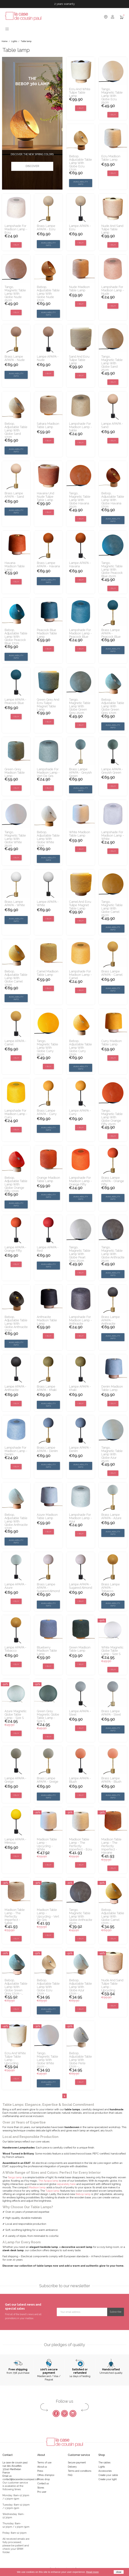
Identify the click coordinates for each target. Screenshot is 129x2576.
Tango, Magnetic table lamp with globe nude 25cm (15, 293)
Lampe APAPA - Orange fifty (15, 1249)
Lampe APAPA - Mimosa (15, 1841)
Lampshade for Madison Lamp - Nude (112, 290)
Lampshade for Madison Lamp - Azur (80, 1518)
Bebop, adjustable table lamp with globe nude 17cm (48, 293)
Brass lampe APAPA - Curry (47, 1112)
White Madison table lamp (79, 833)
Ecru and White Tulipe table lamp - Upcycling (15, 2058)
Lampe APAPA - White (48, 903)
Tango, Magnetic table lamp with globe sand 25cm (112, 363)
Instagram (72, 2413)
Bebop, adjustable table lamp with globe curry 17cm (80, 1047)
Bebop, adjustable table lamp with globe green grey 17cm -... (16, 1987)
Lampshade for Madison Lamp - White (112, 835)
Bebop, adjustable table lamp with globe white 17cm (48, 838)
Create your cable (108, 2475)
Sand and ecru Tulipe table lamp (79, 360)
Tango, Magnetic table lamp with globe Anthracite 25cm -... (80, 1916)
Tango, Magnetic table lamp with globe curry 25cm (47, 1047)
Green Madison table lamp (79, 1649)
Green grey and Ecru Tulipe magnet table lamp (48, 704)
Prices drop (43, 2479)
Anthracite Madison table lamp (47, 1320)
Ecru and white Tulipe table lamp (79, 92)
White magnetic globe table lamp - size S (112, 1651)
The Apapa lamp (48, 2180)
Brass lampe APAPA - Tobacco (110, 1588)
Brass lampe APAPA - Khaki (46, 1388)
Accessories (105, 2471)
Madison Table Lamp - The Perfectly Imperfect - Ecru (80, 1844)
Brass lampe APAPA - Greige (47, 1780)
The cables (104, 2462)
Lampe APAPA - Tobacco (15, 1649)
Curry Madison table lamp (111, 1042)
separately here (66, 2184)
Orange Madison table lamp (48, 1179)
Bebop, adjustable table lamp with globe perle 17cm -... (80, 2060)
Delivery (72, 2466)
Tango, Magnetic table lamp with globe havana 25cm (79, 500)
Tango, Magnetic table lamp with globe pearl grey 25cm (79, 1254)
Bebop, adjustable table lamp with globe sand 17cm (16, 430)
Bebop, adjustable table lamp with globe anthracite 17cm (16, 1323)
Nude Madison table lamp (79, 288)
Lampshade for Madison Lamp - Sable (80, 427)
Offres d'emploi (45, 2475)
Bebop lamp (83, 2194)
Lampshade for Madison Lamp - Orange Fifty (80, 1181)
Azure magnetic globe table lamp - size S (16, 1714)
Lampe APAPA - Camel (15, 1042)
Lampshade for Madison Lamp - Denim (16, 1451)
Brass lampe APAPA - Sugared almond (48, 1588)
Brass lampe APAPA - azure (111, 1516)
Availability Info (80, 183)
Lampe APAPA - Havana (80, 564)
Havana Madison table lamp (15, 566)
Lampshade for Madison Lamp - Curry (16, 1114)
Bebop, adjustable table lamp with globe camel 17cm (16, 978)
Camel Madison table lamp (47, 973)
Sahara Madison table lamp (48, 425)
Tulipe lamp (52, 2190)
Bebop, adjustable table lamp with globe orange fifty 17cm (16, 1184)
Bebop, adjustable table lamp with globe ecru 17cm (80, 163)
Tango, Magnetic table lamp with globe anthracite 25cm (112, 1254)
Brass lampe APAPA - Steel (111, 1713)
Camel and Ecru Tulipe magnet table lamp (80, 905)
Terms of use (44, 2462)
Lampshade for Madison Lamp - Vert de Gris (48, 772)
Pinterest (64, 2413)
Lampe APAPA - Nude (48, 358)
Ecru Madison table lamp (110, 158)
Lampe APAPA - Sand (112, 425)
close (118, 2572)
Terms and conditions (79, 2471)
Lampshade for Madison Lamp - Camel (80, 975)
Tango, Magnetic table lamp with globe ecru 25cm (112, 96)
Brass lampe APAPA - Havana (48, 564)
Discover (32, 166)
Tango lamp (15, 2177)
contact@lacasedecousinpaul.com (21, 2479)
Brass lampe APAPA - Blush (111, 1780)
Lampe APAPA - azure (15, 1586)
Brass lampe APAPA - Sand (14, 495)
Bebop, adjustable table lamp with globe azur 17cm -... (80, 1987)
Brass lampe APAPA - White (15, 903)
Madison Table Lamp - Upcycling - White (47, 1844)
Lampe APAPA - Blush (80, 1780)
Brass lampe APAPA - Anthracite (110, 1320)
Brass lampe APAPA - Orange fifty (112, 1181)
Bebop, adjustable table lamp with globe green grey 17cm (112, 706)
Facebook (56, 2413)
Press (40, 2471)
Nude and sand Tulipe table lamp (112, 229)
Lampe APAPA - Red (48, 1249)
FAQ (70, 2475)
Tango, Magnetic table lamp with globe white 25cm (15, 838)
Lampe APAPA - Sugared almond (80, 1586)
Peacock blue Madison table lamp (47, 633)
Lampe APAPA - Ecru (80, 227)
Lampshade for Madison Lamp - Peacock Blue (80, 633)
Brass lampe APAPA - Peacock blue (111, 633)
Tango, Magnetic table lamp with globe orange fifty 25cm (112, 1117)
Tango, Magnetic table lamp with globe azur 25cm (112, 1454)
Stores (40, 2487)
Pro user (41, 2491)
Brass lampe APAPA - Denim (47, 1449)
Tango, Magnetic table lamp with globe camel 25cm (112, 908)
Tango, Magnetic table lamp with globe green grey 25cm (79, 706)
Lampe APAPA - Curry (80, 1112)
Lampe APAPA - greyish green (112, 771)
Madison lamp (37, 2187)
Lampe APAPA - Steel (80, 1713)
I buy (81, 108)
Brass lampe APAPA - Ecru (46, 227)
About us (42, 2466)
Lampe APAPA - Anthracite (15, 1388)
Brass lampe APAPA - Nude (15, 358)
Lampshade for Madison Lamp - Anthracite (80, 1320)
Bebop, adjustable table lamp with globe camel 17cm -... (112, 1916)
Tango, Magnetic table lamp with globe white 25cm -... (47, 2060)
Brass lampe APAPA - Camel (111, 973)
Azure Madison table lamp (47, 1516)
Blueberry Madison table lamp (47, 1651)
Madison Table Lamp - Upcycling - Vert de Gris (48, 1914)
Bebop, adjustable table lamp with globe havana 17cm (112, 500)
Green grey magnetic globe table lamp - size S (48, 1716)
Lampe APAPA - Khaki (80, 1388)
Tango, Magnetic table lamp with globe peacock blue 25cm (112, 569)
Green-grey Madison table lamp (15, 772)
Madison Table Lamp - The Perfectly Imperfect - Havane (111, 1846)
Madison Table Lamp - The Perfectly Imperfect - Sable (15, 1916)
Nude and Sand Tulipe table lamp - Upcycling (112, 1985)
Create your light (107, 2479)
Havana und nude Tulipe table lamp (45, 497)
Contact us (43, 2483)
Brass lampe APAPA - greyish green (80, 772)
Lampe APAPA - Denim (80, 1449)
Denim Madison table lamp (112, 1388)
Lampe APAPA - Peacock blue (15, 701)
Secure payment (77, 2462)
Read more (92, 2571)
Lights (101, 2466)
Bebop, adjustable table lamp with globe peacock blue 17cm (16, 636)
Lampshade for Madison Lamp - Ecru (16, 229)
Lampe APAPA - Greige (15, 1780)
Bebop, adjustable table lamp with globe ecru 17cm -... (48, 1987)
